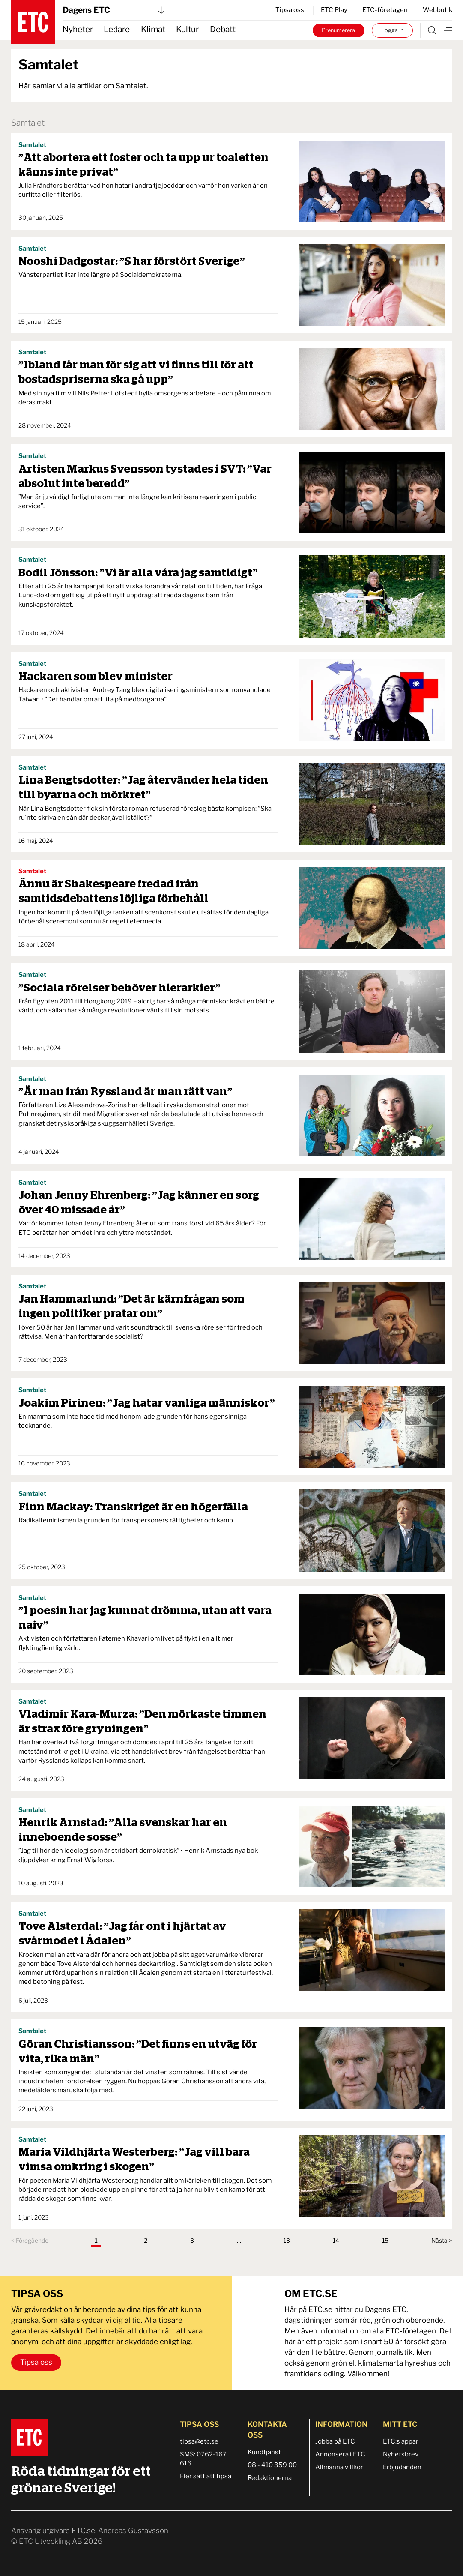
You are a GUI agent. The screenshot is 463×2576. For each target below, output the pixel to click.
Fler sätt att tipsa (205, 2476)
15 (385, 2240)
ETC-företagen (385, 10)
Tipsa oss (36, 2362)
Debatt (223, 29)
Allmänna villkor (339, 2467)
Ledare (117, 29)
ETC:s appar (400, 2441)
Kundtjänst (264, 2452)
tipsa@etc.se (199, 2441)
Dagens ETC (113, 10)
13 (287, 2240)
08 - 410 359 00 (272, 2465)
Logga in (392, 30)
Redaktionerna (270, 2478)
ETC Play (334, 10)
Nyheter (78, 29)
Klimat (153, 29)
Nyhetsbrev (400, 2454)
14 (336, 2240)
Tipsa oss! (290, 10)
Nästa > (441, 2240)
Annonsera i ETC (340, 2454)
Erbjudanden (402, 2467)
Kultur (187, 29)
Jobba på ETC (335, 2441)
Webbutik (437, 10)
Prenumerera (338, 30)
